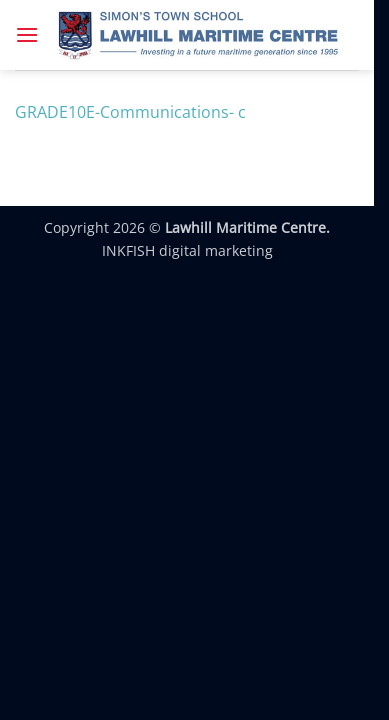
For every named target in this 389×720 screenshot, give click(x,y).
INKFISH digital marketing (187, 250)
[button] (27, 34)
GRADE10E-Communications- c (130, 112)
